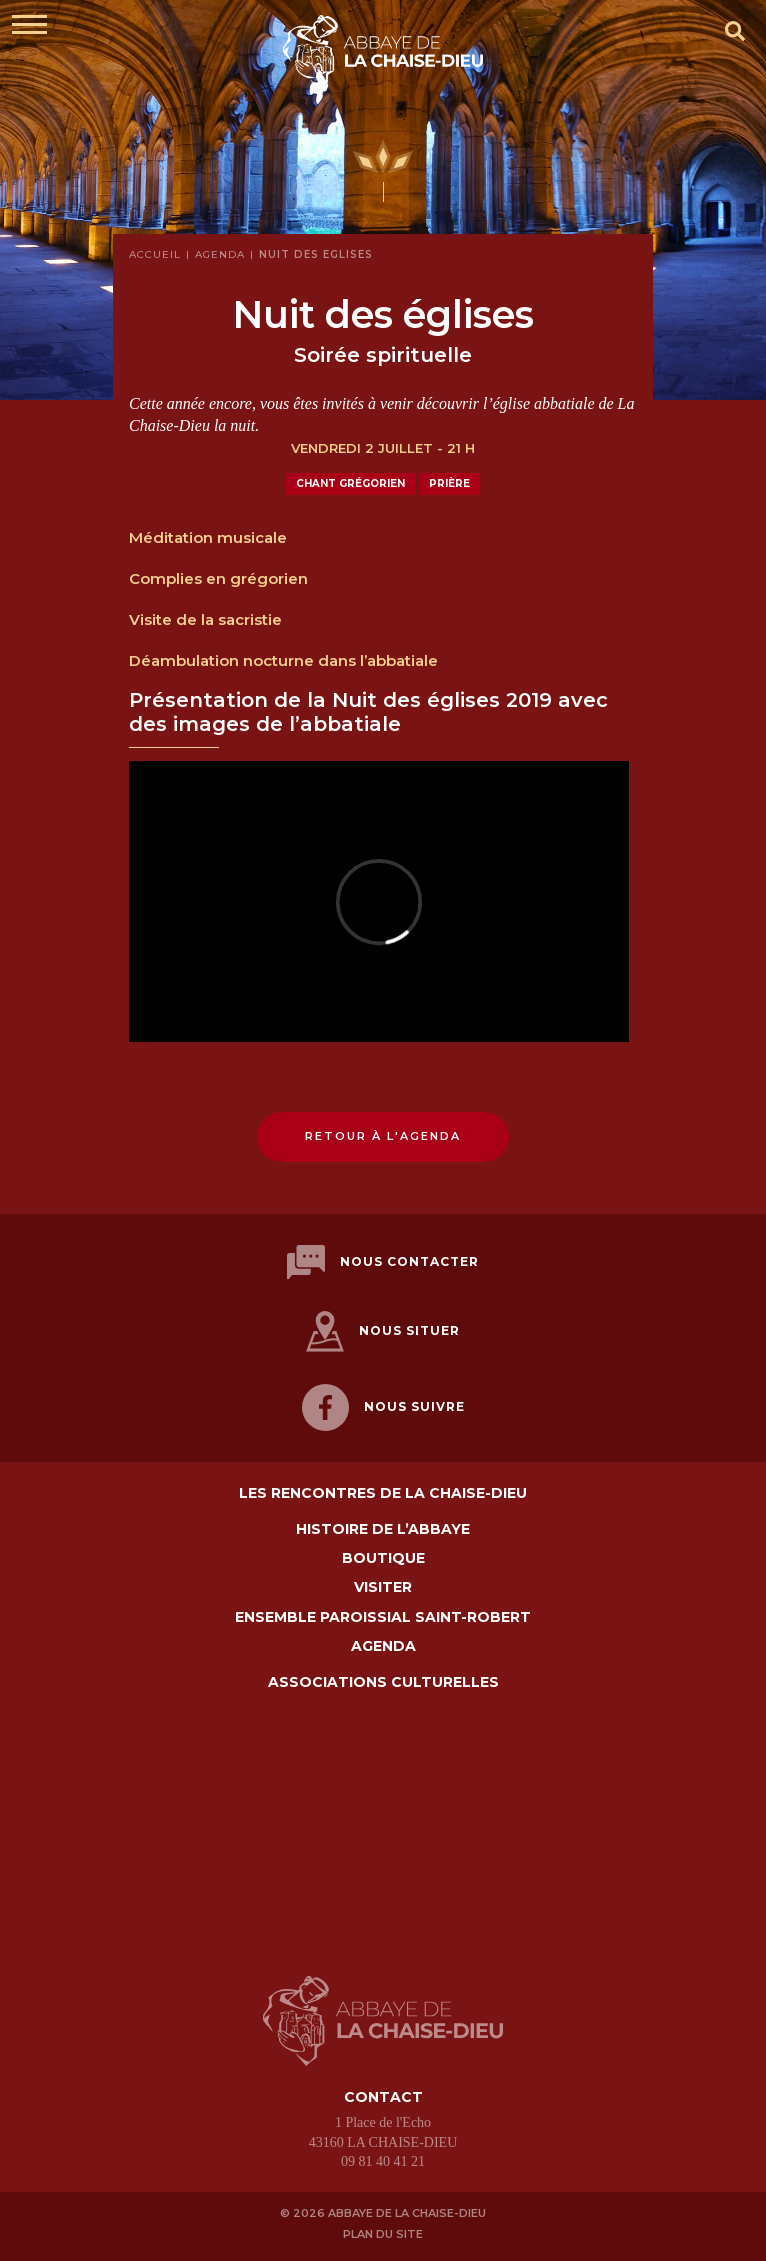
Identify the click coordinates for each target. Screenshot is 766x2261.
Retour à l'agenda (383, 1136)
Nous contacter (383, 1262)
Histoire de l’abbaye (383, 1529)
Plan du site (383, 2234)
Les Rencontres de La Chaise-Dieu (383, 1493)
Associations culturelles (383, 1682)
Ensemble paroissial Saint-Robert (383, 1617)
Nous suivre (383, 1407)
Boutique (383, 1558)
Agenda (383, 1646)
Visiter (383, 1587)
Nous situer (383, 1331)
